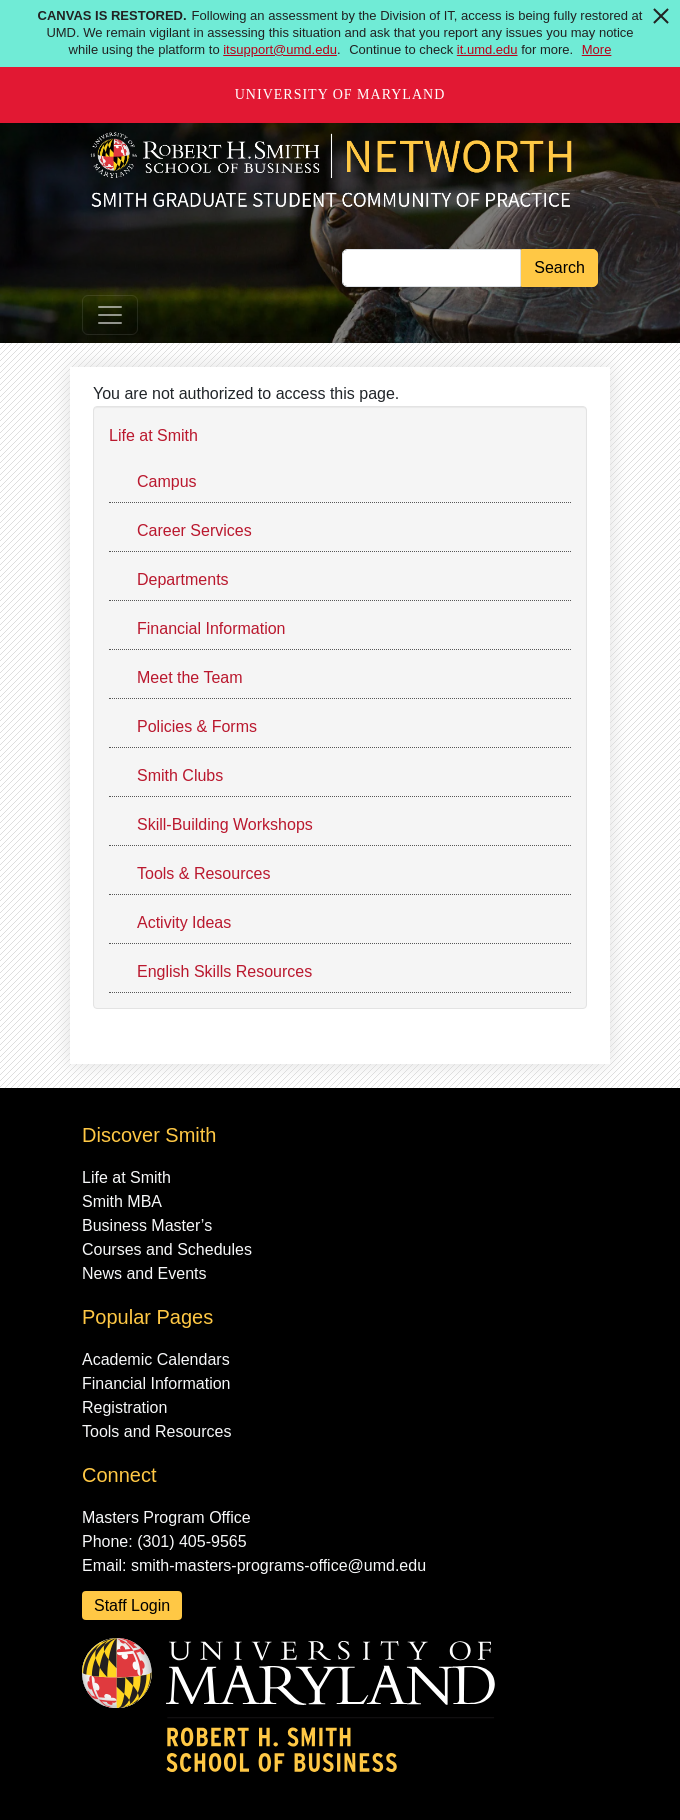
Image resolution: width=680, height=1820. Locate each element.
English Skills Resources (224, 971)
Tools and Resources (156, 1431)
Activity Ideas (184, 922)
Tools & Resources (203, 873)
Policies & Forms (197, 726)
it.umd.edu (487, 49)
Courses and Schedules (167, 1249)
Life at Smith (153, 435)
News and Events (144, 1273)
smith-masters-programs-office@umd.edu (278, 1565)
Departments (183, 579)
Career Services (194, 530)
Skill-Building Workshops (225, 824)
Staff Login (132, 1605)
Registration (124, 1407)
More (597, 49)
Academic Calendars (156, 1359)
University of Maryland (340, 94)
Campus (167, 481)
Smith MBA (122, 1201)
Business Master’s (147, 1225)
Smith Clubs (180, 775)
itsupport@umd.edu (280, 49)
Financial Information (211, 628)
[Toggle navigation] (110, 315)
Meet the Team (190, 677)
